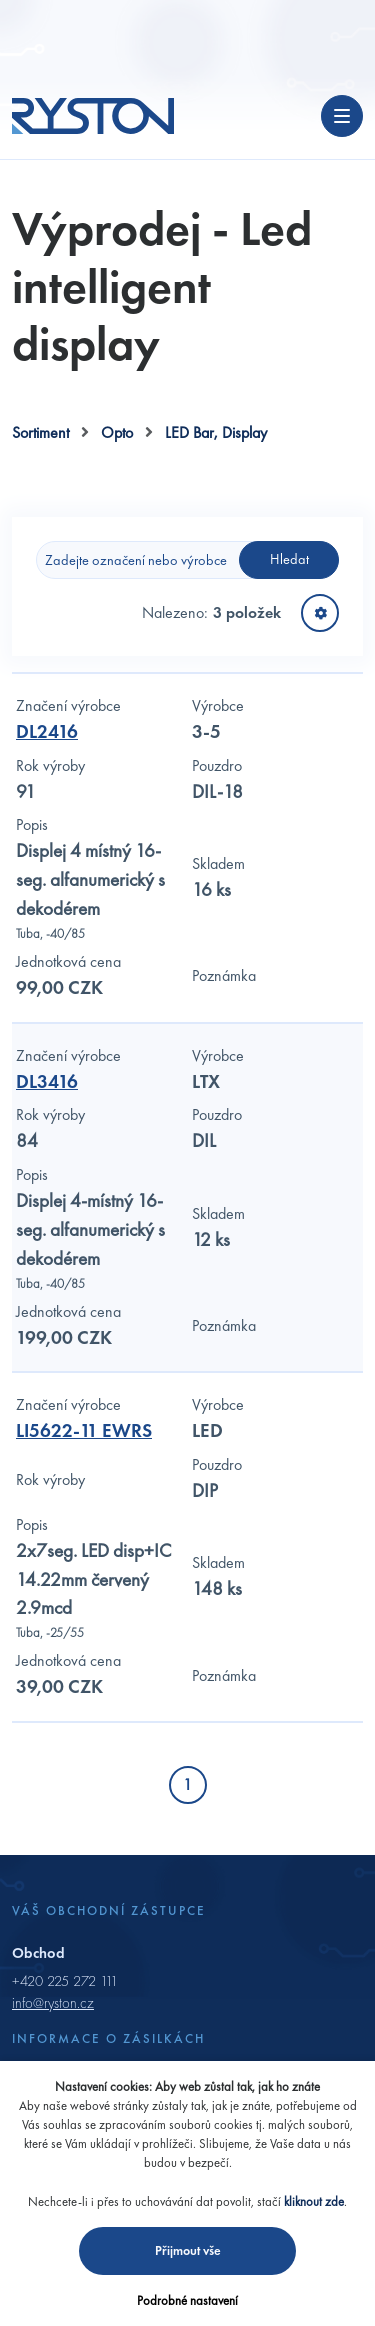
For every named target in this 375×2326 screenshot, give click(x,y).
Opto (117, 432)
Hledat (289, 559)
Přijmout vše (188, 2250)
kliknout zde (314, 2201)
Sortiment (40, 432)
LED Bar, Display (216, 432)
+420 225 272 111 (65, 1981)
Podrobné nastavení (187, 2300)
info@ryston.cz (53, 2003)
